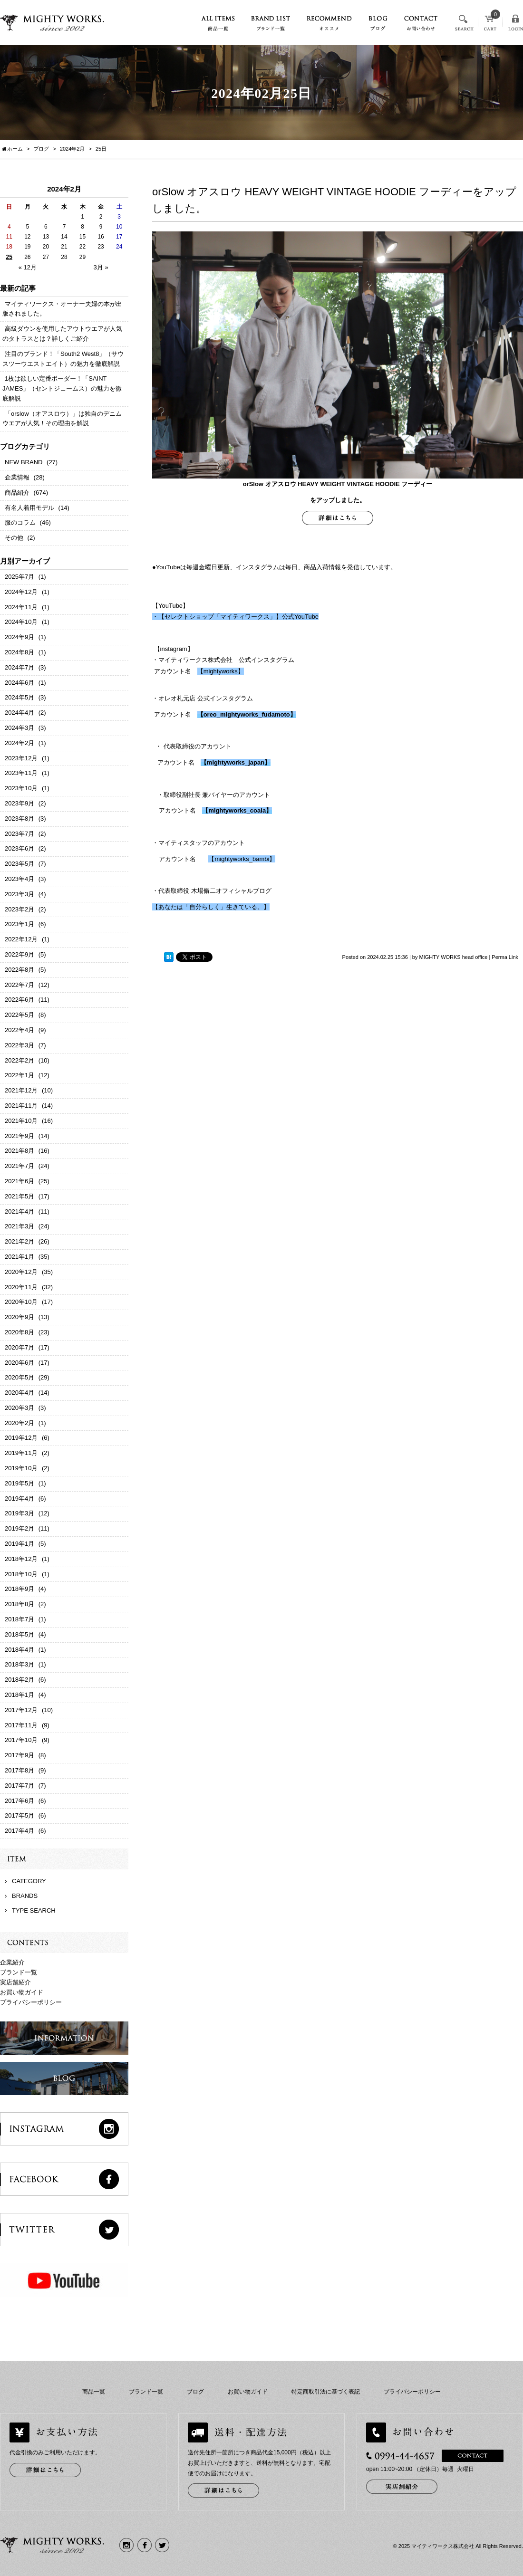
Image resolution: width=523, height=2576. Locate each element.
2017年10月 (21, 1739)
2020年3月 (19, 1407)
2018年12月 (21, 1558)
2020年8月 (19, 1332)
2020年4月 (19, 1392)
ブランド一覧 (18, 1972)
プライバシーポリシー (31, 2002)
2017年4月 (19, 1830)
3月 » (101, 267)
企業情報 (17, 477)
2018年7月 (19, 1619)
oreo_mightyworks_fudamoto (246, 714)
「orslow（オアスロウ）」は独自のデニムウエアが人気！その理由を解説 (62, 418)
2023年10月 (21, 788)
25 (9, 257)
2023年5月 (19, 863)
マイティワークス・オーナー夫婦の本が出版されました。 (62, 308)
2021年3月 (19, 1226)
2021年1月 (19, 1256)
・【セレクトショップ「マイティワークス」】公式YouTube (235, 616)
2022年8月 (19, 969)
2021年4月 (19, 1211)
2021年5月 (19, 1196)
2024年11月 (21, 607)
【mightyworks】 (220, 671)
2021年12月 (21, 1090)
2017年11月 (21, 1725)
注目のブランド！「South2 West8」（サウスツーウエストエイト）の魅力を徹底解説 (63, 358)
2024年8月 (19, 652)
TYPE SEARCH (34, 1910)
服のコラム (20, 522)
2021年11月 (21, 1105)
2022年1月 (19, 1075)
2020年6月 (19, 1362)
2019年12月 (21, 1437)
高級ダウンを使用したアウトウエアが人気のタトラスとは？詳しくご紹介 (62, 333)
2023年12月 (21, 758)
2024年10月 (21, 621)
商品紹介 (17, 492)
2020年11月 (21, 1287)
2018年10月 (21, 1574)
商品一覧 (93, 2391)
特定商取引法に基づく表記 (325, 2391)
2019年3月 (19, 1513)
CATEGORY (29, 1881)
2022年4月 (19, 1030)
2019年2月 (19, 1528)
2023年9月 (19, 803)
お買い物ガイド (21, 1992)
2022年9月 (19, 954)
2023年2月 (19, 909)
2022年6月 (19, 999)
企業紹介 (12, 1962)
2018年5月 (19, 1634)
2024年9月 (19, 637)
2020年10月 (21, 1301)
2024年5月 (19, 697)
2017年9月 (19, 1755)
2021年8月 (19, 1150)
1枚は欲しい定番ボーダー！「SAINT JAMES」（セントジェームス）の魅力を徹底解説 (62, 388)
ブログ (195, 2391)
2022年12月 (21, 939)
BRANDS (25, 1895)
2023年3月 (19, 894)
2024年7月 (19, 667)
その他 (14, 537)
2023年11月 (21, 772)
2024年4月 (19, 712)
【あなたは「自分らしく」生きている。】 (211, 906)
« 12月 (28, 267)
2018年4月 (19, 1649)
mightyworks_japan (235, 762)
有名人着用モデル (29, 507)
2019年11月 (21, 1452)
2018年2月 (19, 1679)
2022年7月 (19, 984)
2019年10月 (21, 1468)
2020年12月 (21, 1271)
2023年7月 (19, 833)
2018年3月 (19, 1664)
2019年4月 (19, 1498)
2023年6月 (19, 848)
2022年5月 (19, 1014)
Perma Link (505, 957)
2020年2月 (19, 1423)
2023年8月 (19, 818)
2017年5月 (19, 1815)
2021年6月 (19, 1181)
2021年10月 (21, 1120)
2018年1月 (19, 1694)
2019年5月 (19, 1483)
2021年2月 (19, 1241)
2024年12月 (21, 591)
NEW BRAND (23, 462)
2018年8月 (19, 1604)
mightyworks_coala (237, 810)
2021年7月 (19, 1165)
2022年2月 (19, 1060)
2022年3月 (19, 1045)
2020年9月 (19, 1317)
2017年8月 (19, 1770)
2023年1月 (19, 924)
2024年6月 (19, 682)
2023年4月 (19, 878)
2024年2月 (72, 149)
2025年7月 (19, 576)
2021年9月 (19, 1136)
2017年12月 (21, 1710)
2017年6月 (19, 1800)
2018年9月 (19, 1588)
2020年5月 (19, 1377)
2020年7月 (19, 1347)
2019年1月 (19, 1543)
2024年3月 (19, 727)
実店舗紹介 (15, 1982)
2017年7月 (19, 1785)
